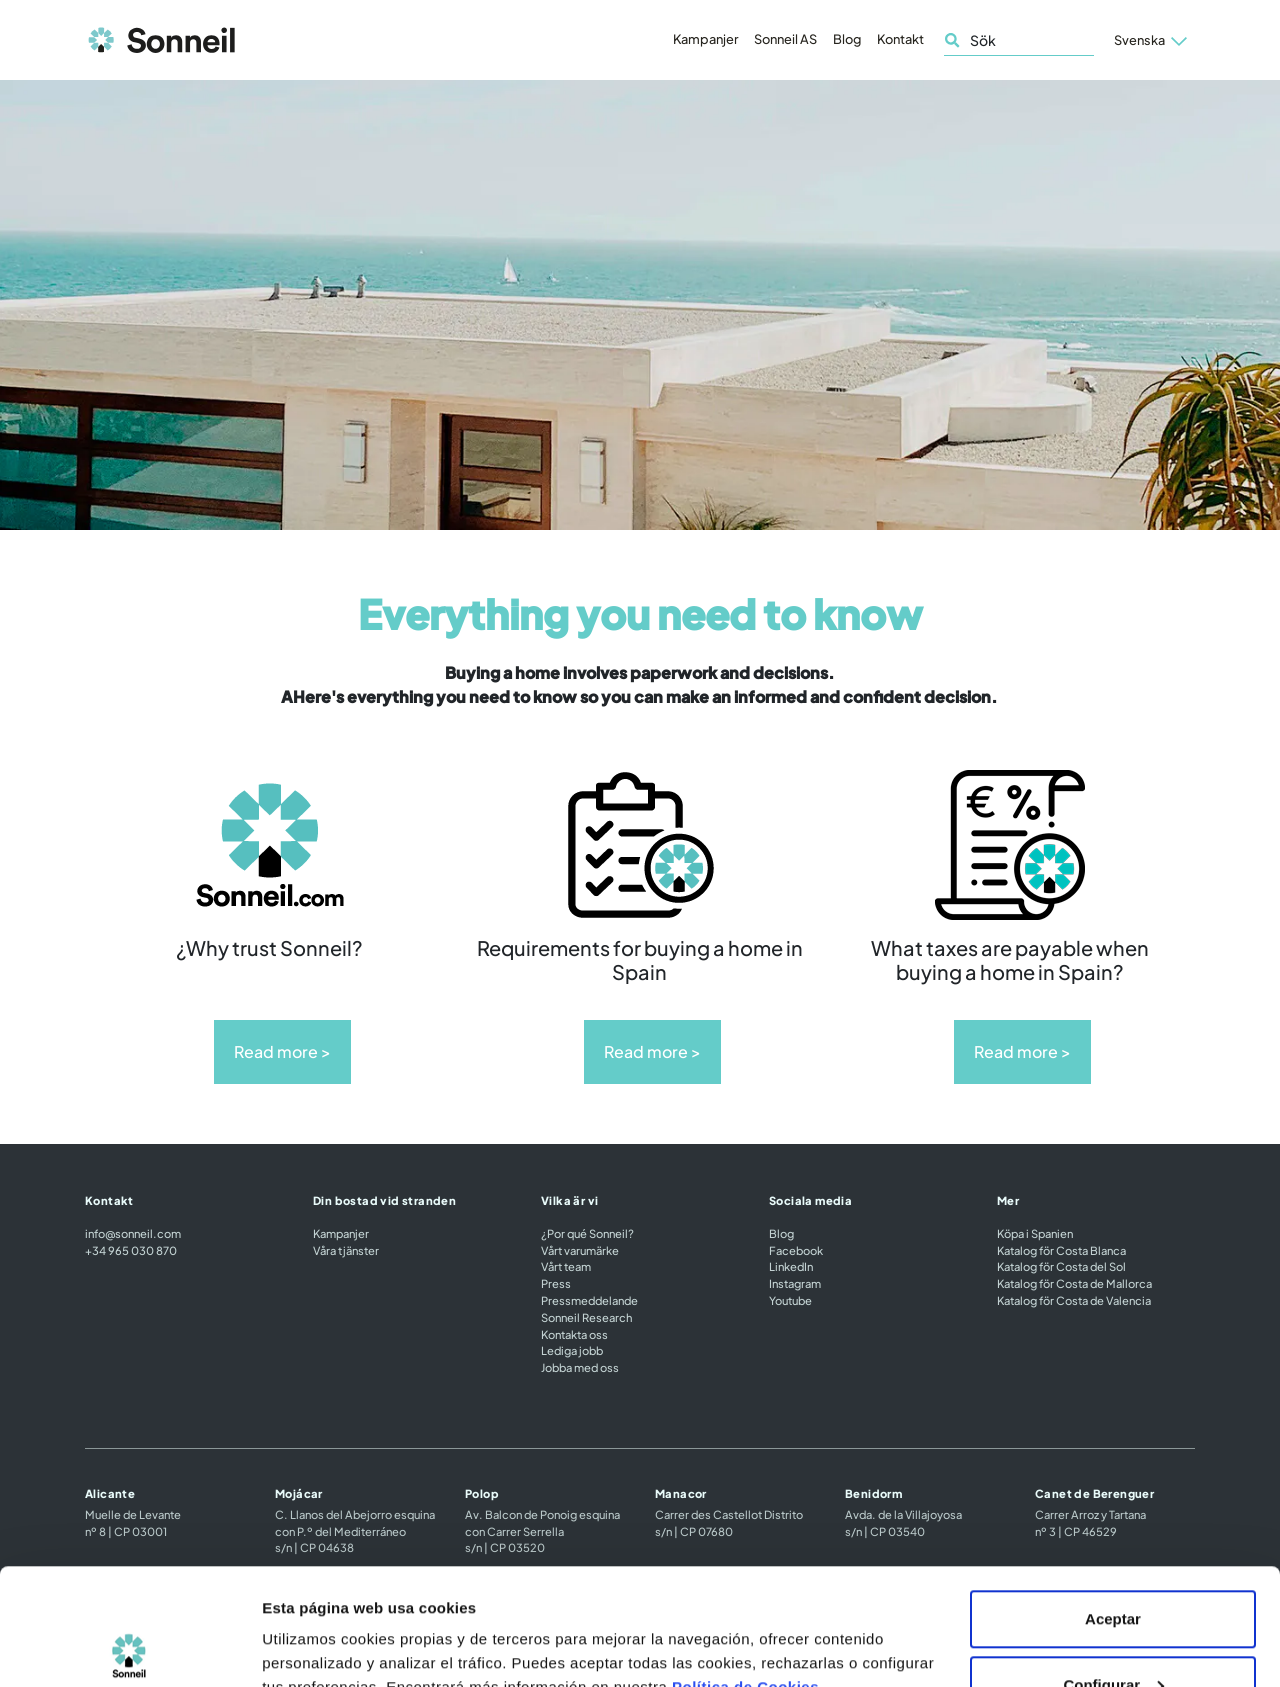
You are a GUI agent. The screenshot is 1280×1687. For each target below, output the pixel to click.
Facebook (796, 1250)
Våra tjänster (346, 1250)
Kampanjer (705, 39)
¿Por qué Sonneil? (587, 1233)
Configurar (1113, 1568)
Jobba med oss (580, 1367)
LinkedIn (791, 1266)
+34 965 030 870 (131, 1250)
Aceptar (1113, 1502)
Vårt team (566, 1266)
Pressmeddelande (589, 1300)
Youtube (790, 1300)
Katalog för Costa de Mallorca (1074, 1283)
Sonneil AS (785, 39)
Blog (847, 39)
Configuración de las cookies (367, 1625)
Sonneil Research (586, 1317)
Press (556, 1283)
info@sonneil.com (133, 1233)
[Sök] (1019, 40)
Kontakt (900, 39)
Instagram (795, 1283)
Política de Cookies (745, 1570)
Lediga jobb (572, 1350)
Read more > (282, 1051)
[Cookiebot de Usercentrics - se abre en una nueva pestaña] (129, 1648)
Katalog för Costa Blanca (1061, 1250)
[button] (1150, 40)
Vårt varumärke (580, 1250)
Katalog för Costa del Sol (1061, 1266)
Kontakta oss (574, 1334)
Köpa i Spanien (1035, 1233)
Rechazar (1113, 1633)
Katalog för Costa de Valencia (1074, 1300)
